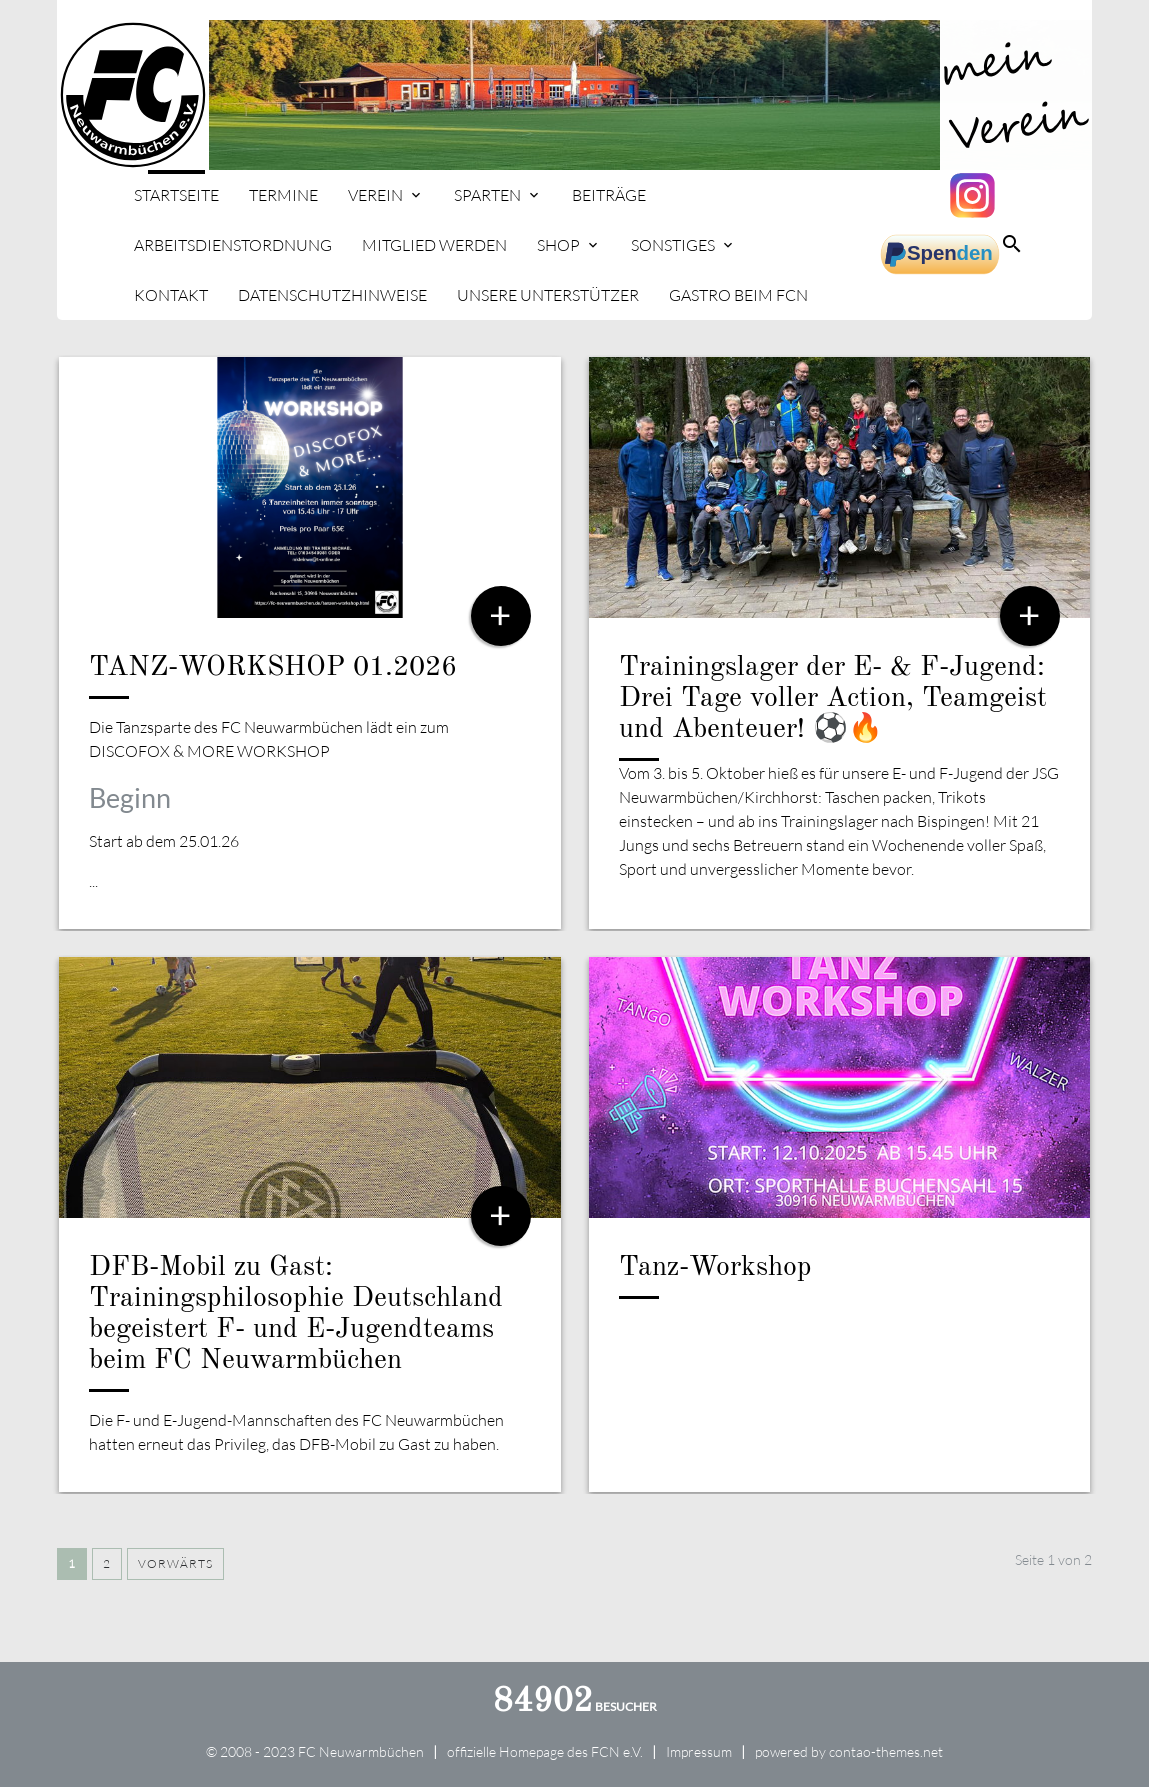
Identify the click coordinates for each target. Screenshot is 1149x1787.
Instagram (975, 195)
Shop (558, 245)
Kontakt (171, 295)
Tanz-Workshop (715, 1268)
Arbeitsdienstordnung (233, 245)
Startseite (176, 195)
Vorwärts (175, 1563)
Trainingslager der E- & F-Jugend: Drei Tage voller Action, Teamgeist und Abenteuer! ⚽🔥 (833, 699)
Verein (375, 195)
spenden (940, 255)
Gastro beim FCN (738, 295)
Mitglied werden (434, 245)
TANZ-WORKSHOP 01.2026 (273, 668)
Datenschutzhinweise (332, 295)
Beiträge (609, 195)
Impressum (699, 1751)
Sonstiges (673, 245)
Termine (283, 195)
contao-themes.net (886, 1751)
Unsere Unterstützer (548, 295)
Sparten (487, 195)
